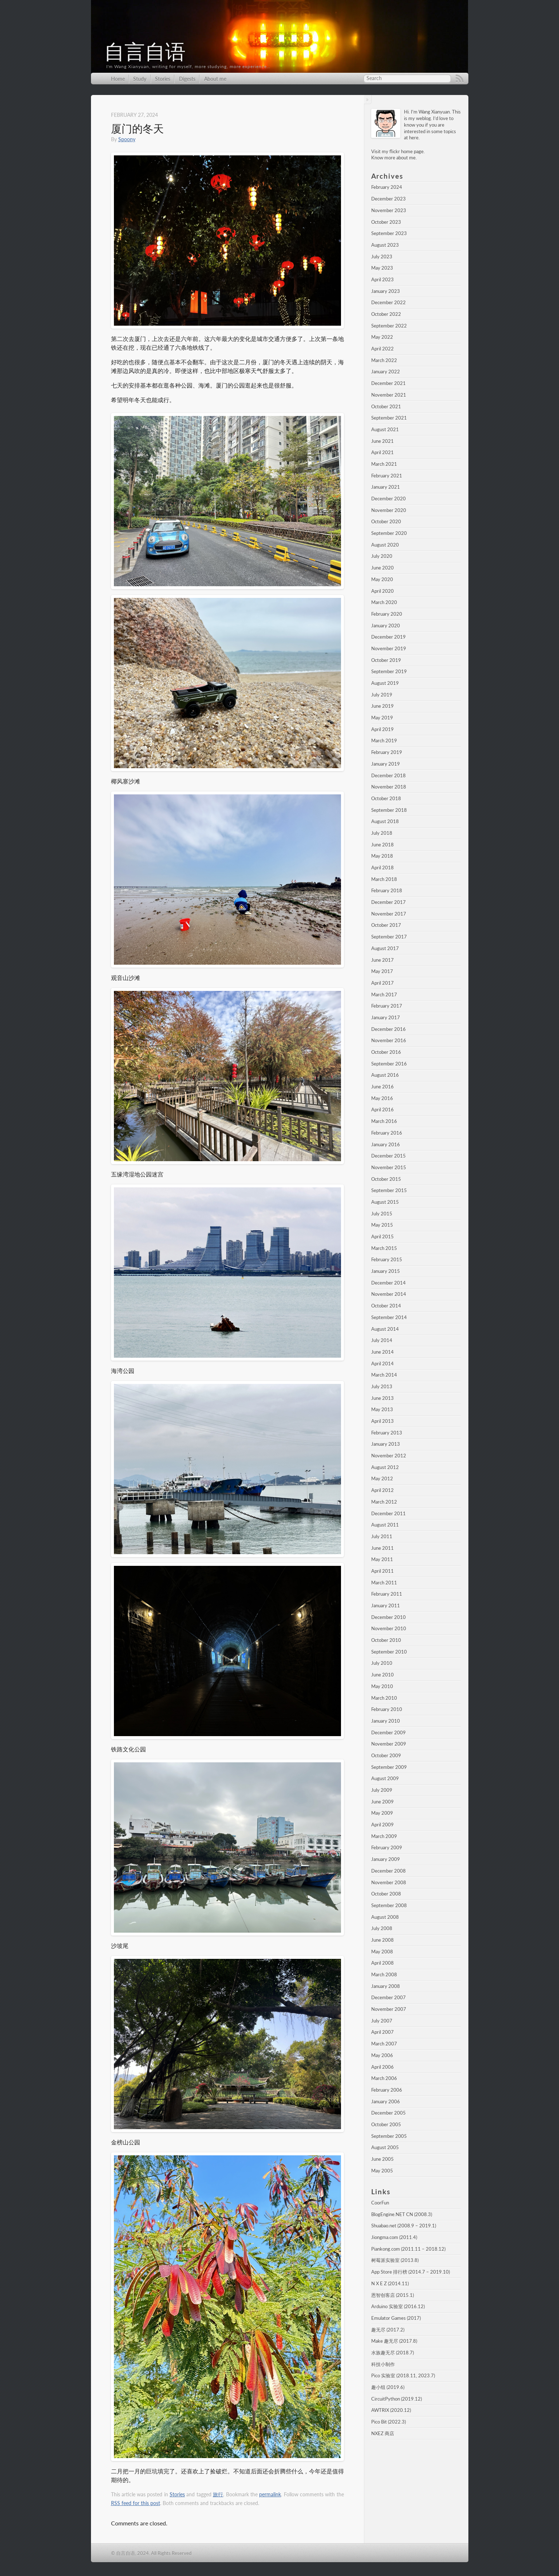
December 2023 (388, 199)
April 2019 (382, 729)
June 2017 (382, 960)
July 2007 (381, 2021)
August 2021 (385, 429)
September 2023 (389, 233)
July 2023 (381, 256)
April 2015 (382, 1236)
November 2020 (388, 510)
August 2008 (385, 1917)
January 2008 (385, 1986)
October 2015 (386, 1179)
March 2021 (384, 464)
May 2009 (382, 1813)
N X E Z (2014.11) (390, 2283)
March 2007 (384, 2044)
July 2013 (381, 1386)
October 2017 (386, 925)
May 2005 (382, 2171)
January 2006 (385, 2101)
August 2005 (385, 2147)
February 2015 (386, 1259)
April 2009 (382, 1824)
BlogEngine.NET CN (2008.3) (401, 2214)
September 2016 (389, 1064)
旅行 (218, 2494)
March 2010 (384, 1698)
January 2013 (385, 1444)
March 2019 (384, 740)
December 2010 (388, 1617)
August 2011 (385, 1525)
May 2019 (382, 718)
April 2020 (382, 591)
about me (406, 157)
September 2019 (389, 671)
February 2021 (386, 476)
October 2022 (386, 314)
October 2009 (386, 1755)
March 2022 (384, 360)
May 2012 (382, 1478)
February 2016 (386, 1133)
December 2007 (388, 1997)
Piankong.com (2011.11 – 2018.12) (408, 2249)
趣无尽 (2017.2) (387, 2330)
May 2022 (382, 337)
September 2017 (389, 937)
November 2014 (388, 1294)
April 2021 (382, 452)
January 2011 (385, 1605)
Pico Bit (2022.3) (388, 2422)
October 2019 (386, 660)
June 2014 (382, 1352)
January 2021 (385, 487)
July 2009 (381, 1790)
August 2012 (385, 1467)
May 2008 (382, 1951)
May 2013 (382, 1409)
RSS (460, 79)
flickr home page (406, 151)
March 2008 (384, 1974)
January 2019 (385, 764)
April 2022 (382, 349)
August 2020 (385, 545)
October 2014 (386, 1306)
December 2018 (388, 775)
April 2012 (382, 1490)
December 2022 (388, 302)
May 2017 (382, 971)
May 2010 (382, 1686)
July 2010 (381, 1663)
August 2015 (385, 1202)
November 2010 (388, 1628)
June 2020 (382, 568)
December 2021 (388, 383)
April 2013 (382, 1421)
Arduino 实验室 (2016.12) (398, 2306)
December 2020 (388, 498)
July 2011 (381, 1536)
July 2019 (381, 695)
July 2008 (381, 1928)
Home (118, 79)
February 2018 (386, 890)
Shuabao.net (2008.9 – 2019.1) (403, 2225)
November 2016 (388, 1040)
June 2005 (382, 2159)
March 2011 (384, 1582)
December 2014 (388, 1283)
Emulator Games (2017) (396, 2318)
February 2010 (386, 1709)
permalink (270, 2494)
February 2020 (386, 614)
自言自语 (145, 52)
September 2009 (389, 1767)
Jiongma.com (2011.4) (394, 2237)
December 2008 (388, 1871)
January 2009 (385, 1859)
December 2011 (388, 1513)
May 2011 (382, 1559)
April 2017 (382, 983)
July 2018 (381, 833)
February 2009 (386, 1847)
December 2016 (388, 1029)
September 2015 (389, 1190)
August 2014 (385, 1329)
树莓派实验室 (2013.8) (395, 2260)
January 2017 (385, 1017)
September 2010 (389, 1652)
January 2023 (385, 291)
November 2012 (388, 1455)
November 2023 (388, 210)
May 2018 (382, 856)
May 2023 (382, 268)
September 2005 (389, 2136)
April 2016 (382, 1109)
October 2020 (386, 521)
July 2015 (381, 1213)
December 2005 (388, 2113)
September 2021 (389, 418)
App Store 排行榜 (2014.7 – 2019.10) (410, 2272)
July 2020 (381, 556)
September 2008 (389, 1905)
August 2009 (385, 1778)
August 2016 (385, 1075)
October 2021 (386, 406)
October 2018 (386, 798)
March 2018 (384, 879)
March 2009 (384, 1836)
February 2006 (386, 2090)
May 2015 (382, 1225)
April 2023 (382, 279)
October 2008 (386, 1894)
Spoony (126, 139)
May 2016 (382, 1098)
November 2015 (388, 1167)
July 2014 (381, 1340)
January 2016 (385, 1144)
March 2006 (384, 2078)
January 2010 (385, 1721)
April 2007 (382, 2032)
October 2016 (386, 1052)
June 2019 (382, 706)
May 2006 (382, 2055)
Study (139, 79)
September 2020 (389, 533)
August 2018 (385, 821)
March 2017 (384, 994)
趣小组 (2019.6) (387, 2387)
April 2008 (382, 1963)
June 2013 (382, 1398)
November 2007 (388, 2009)
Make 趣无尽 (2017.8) (394, 2341)
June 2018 (382, 845)
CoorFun (380, 2203)
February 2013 (386, 1433)
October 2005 (386, 2124)
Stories (162, 79)
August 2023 (385, 245)
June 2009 (382, 1802)
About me (215, 79)
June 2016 (382, 1086)
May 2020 (382, 579)
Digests (187, 79)
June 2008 (382, 1940)
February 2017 (386, 1006)
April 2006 (382, 2067)
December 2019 (388, 637)
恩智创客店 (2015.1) (392, 2295)
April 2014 (382, 1363)
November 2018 (388, 787)
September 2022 (389, 326)
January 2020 (385, 625)
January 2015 (385, 1271)
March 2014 (384, 1375)
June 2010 (382, 1675)
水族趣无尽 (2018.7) (392, 2352)
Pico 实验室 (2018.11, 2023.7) (403, 2375)
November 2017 (388, 914)
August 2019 (385, 683)
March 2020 (384, 602)
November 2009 (388, 1744)
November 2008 (388, 1882)
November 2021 (388, 395)
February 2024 (386, 187)
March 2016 (384, 1121)
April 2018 (382, 867)
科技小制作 (383, 2364)
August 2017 (385, 948)
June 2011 (382, 1548)
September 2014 (389, 1317)
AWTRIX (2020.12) (391, 2410)
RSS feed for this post (135, 2503)
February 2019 (386, 752)
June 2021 (382, 441)
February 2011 (386, 1594)
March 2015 (384, 1248)
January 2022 (385, 371)
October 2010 (386, 1640)
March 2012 (384, 1502)
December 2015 (388, 1156)
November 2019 (388, 648)
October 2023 (386, 222)
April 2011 (382, 1571)
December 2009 (388, 1732)
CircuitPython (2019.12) (396, 2399)
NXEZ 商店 (382, 2433)
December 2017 (388, 902)
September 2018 (389, 810)
